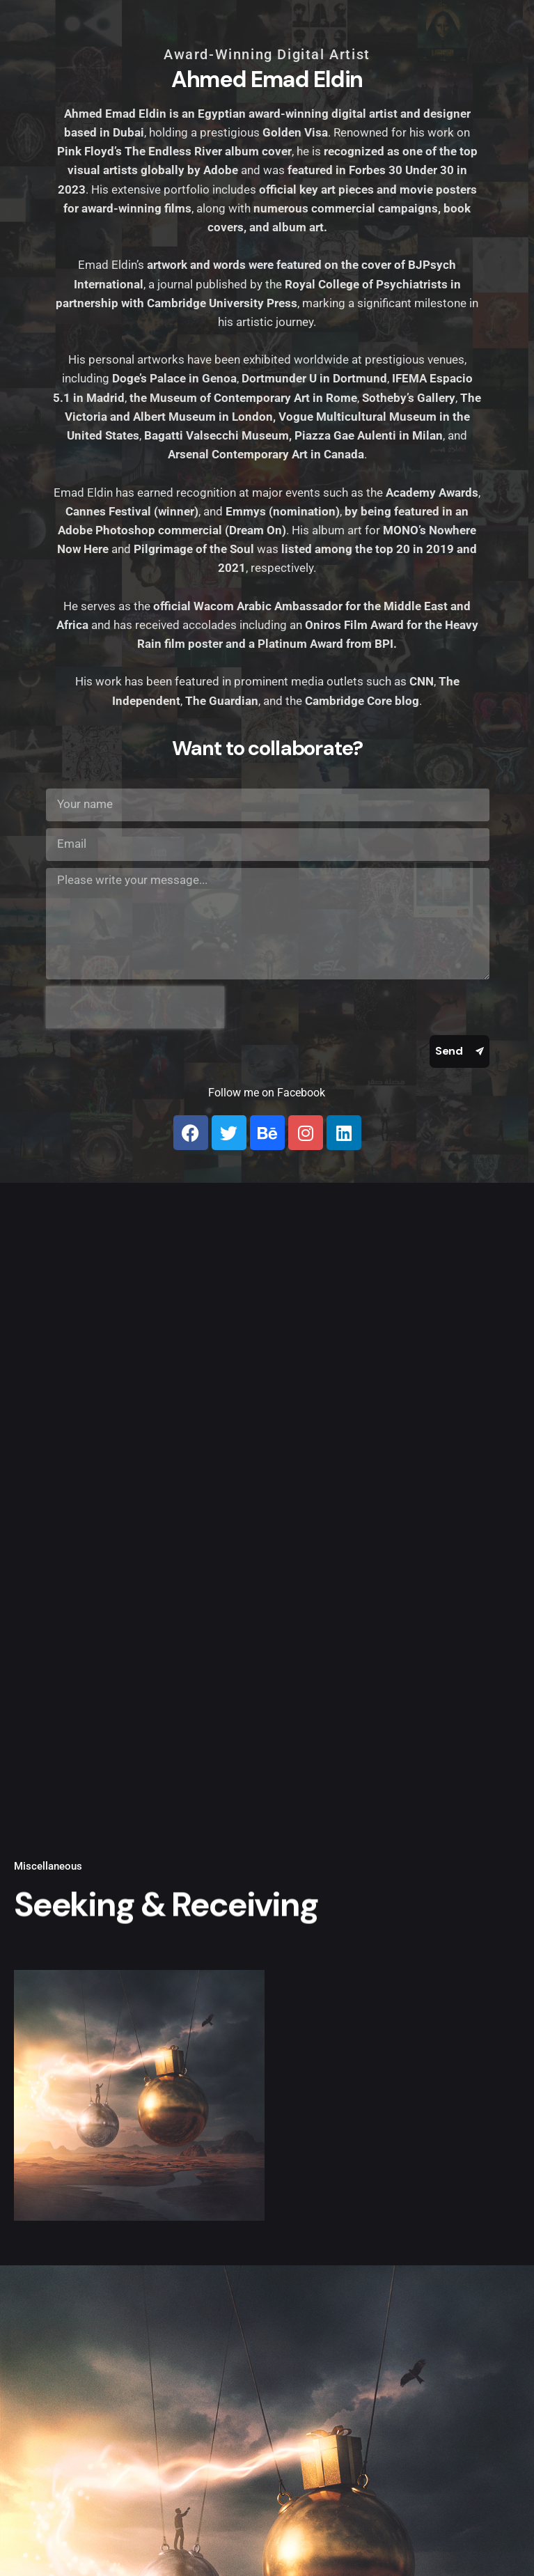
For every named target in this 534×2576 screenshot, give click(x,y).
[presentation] (135, 1007)
